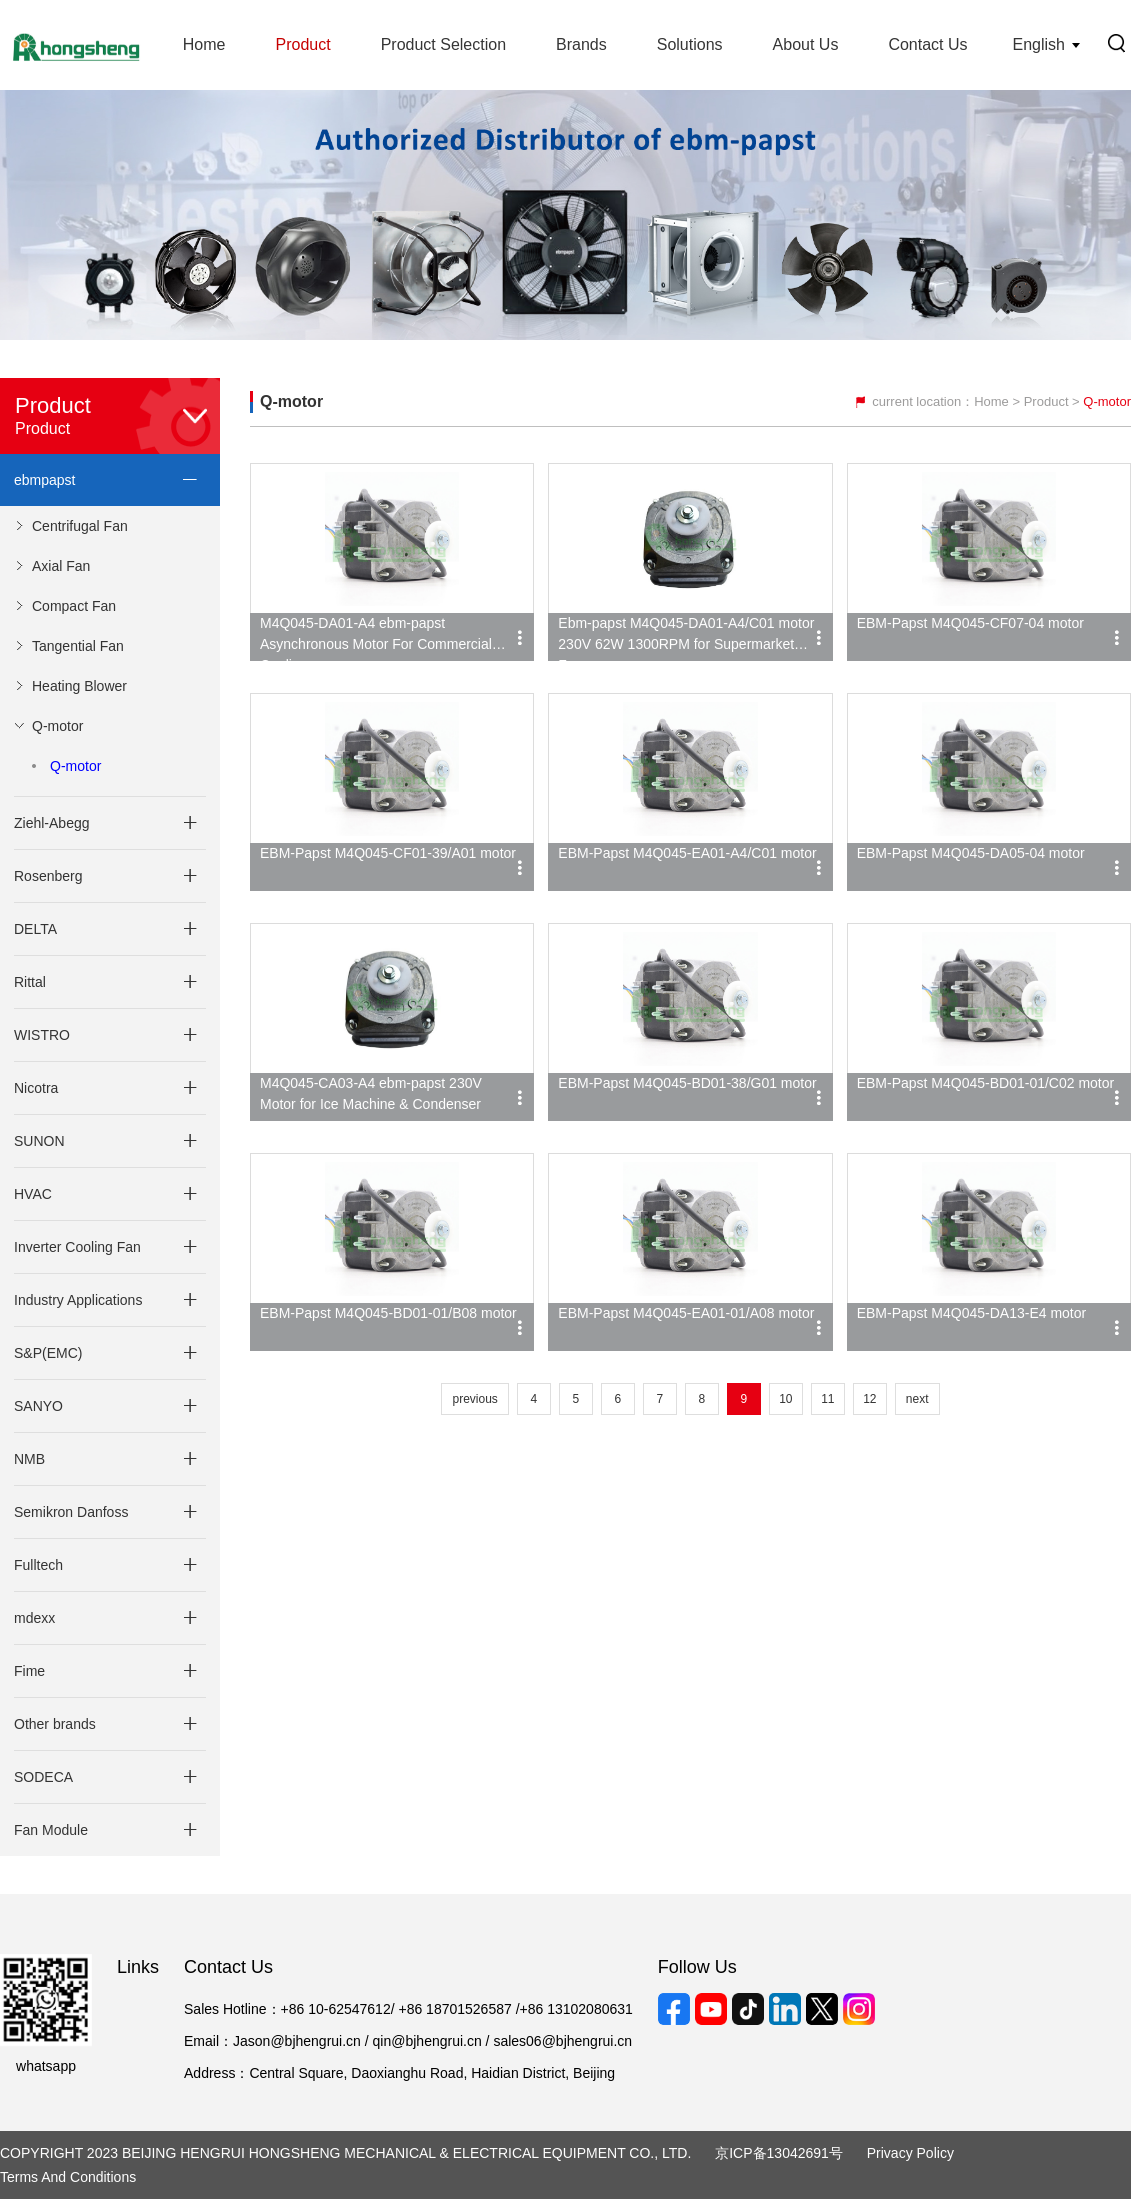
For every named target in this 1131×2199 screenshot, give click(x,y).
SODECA (43, 1777)
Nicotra (36, 1088)
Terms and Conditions (68, 2177)
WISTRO (42, 1035)
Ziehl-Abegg (52, 823)
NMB (29, 1459)
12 (869, 1399)
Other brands (55, 1724)
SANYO (38, 1406)
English (1039, 44)
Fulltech (38, 1565)
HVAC (33, 1194)
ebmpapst (44, 480)
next (917, 1399)
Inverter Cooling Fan (77, 1247)
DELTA (35, 929)
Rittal (30, 982)
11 (827, 1399)
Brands (581, 44)
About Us (806, 44)
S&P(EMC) (48, 1353)
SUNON (39, 1141)
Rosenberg (48, 876)
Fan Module (51, 1830)
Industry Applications (78, 1300)
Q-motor (75, 766)
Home (204, 44)
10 (785, 1399)
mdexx (34, 1618)
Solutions (690, 44)
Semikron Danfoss (71, 1512)
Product (302, 44)
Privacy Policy (910, 2153)
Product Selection (443, 44)
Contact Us (927, 44)
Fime (29, 1671)
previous (474, 1399)
